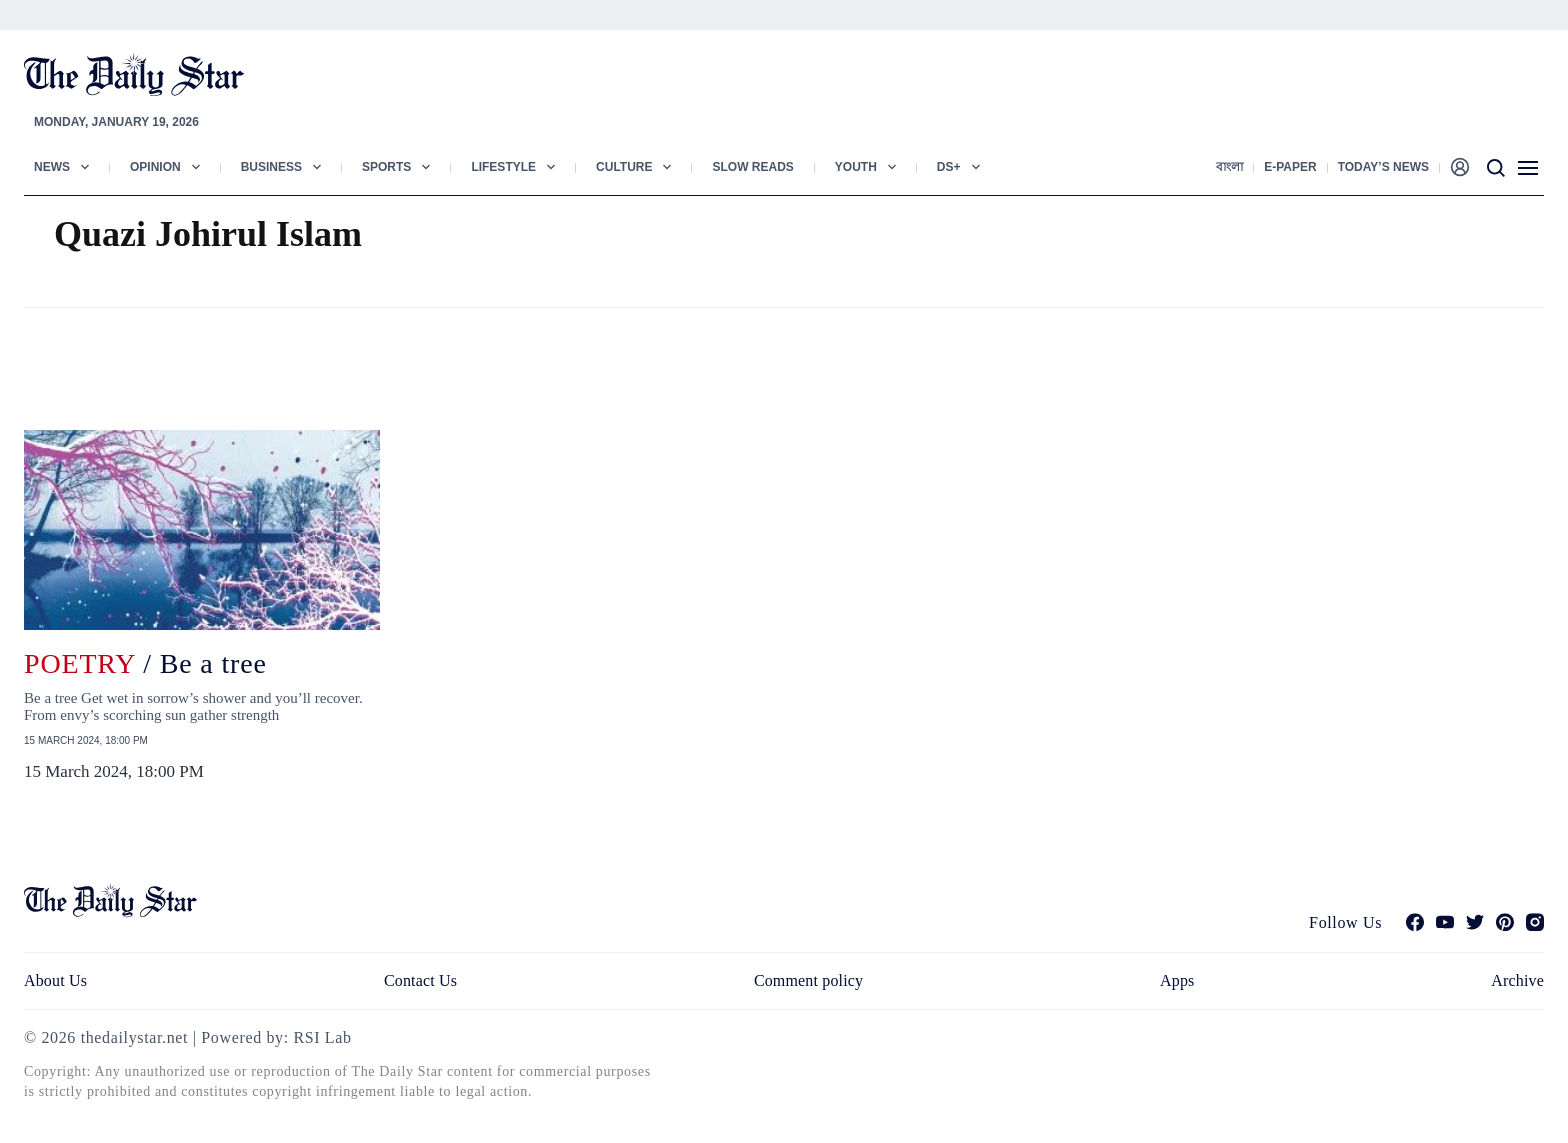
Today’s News (1383, 167)
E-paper (1290, 167)
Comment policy (808, 980)
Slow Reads (752, 167)
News (52, 167)
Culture (624, 167)
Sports (386, 167)
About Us (55, 980)
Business (271, 167)
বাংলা (1229, 167)
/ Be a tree (145, 663)
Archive (1517, 980)
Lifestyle (503, 167)
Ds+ (949, 167)
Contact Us (420, 980)
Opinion (155, 167)
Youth (856, 167)
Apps (1177, 980)
